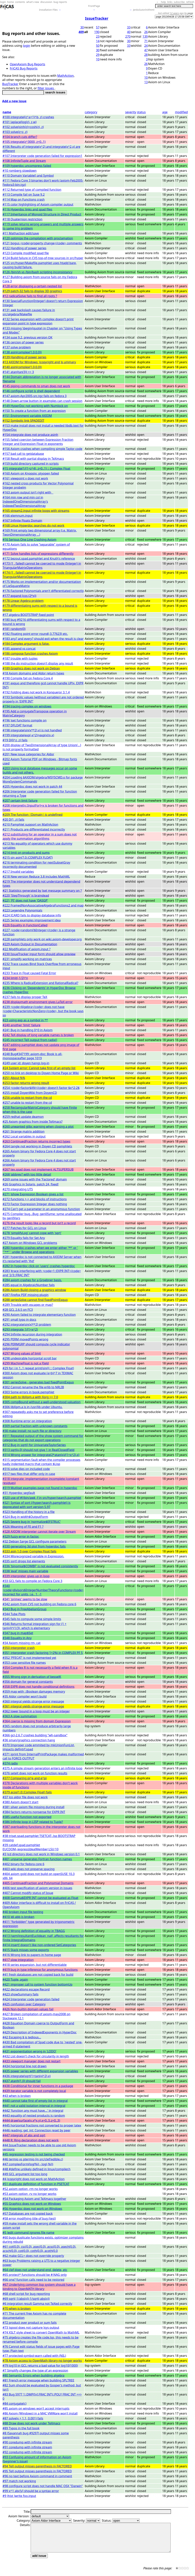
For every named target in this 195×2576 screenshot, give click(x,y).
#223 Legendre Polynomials (22, 910)
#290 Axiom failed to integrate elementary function (39, 1315)
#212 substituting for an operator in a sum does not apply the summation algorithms (40, 836)
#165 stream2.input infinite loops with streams (36, 511)
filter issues (46, 88)
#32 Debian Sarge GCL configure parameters (34, 1541)
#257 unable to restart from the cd (27, 1102)
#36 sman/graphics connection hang (29, 1740)
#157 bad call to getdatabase (23, 454)
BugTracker (10, 84)
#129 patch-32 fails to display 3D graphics (32, 291)
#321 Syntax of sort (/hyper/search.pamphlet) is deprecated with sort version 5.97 (37, 1505)
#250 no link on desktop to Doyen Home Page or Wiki (41, 1073)
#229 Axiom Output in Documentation (30, 944)
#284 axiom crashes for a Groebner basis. (32, 1280)
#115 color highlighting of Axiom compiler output (38, 204)
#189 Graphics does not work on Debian (31, 668)
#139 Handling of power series (24, 357)
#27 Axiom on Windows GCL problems (30, 1243)
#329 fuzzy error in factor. (21, 1536)
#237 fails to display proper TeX (25, 997)
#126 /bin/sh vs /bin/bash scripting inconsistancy (38, 272)
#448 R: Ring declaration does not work (31, 2140)
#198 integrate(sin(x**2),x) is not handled (32, 730)
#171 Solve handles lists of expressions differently (38, 553)
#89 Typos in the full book (21, 2428)
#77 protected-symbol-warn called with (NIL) (34, 2356)
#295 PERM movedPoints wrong (25, 1339)
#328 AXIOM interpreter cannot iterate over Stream (39, 1531)
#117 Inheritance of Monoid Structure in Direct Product (42, 214)
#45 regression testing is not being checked (34, 2154)
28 (146, 55)
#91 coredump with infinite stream (27, 2447)
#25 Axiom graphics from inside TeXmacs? (33, 1121)
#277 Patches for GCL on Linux (24, 1228)
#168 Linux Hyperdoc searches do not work (33, 525)
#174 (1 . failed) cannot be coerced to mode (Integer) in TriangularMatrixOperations (42, 574)
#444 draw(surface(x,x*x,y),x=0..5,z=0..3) (31, 2120)
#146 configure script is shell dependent (31, 391)
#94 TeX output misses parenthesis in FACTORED (37, 2466)
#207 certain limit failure (20, 800)
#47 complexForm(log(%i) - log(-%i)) (28, 2164)
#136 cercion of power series (23, 342)
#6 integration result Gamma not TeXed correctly (37, 2303)
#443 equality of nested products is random (34, 2115)
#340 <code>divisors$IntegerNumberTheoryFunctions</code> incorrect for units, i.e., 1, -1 (43, 1590)
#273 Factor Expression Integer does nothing (35, 1204)
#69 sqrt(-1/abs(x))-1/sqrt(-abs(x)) (26, 2299)
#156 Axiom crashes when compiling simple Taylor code (42, 449)
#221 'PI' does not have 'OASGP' (25, 900)
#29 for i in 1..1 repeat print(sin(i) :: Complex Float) (38, 1368)
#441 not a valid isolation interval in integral (34, 2106)
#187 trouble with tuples (20, 658)
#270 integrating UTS (18, 1189)
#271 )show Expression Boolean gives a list (33, 1194)
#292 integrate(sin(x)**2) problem (27, 1324)
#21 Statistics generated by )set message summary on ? (42, 890)
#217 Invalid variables (18, 871)
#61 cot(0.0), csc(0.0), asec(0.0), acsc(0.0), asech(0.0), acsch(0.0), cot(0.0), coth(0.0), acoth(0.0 (39, 2249)
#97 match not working (19, 2481)
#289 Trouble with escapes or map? (28, 1305)
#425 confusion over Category (24, 2004)
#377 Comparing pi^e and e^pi (25, 1778)
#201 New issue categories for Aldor (28, 754)
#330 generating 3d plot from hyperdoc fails (34, 1546)
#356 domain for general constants (28, 1682)
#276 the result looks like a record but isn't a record (39, 1223)
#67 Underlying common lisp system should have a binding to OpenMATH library (39, 2286)
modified (181, 112)
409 (81, 32)
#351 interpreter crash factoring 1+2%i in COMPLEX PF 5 (43, 1653)
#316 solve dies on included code (26, 1469)
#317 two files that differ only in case (29, 1474)
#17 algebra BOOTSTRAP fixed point (28, 615)
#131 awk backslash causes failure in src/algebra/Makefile (29, 312)
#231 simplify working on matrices (27, 959)
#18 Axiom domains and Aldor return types (33, 673)
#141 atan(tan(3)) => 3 (18, 372)
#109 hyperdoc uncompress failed (27, 166)
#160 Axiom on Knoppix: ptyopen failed (31, 473)
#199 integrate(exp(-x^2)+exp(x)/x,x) (28, 735)
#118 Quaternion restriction (22, 219)
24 (146, 46)
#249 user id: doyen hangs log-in (26, 1063)
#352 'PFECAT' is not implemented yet (29, 1658)
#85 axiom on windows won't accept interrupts (36, 2408)
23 (97, 36)
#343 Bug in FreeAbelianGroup (25, 1609)
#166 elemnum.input (18, 515)
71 (146, 41)
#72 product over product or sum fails (30, 2322)
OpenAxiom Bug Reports (27, 64)
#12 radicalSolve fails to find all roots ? (30, 296)
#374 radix (10, 1763)
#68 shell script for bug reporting (26, 2294)
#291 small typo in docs (19, 1319)
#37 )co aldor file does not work (25, 1797)
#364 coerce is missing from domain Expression (37, 1721)
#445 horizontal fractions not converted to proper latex (42, 2125)
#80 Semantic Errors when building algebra (34, 2375)
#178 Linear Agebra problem (23, 601)
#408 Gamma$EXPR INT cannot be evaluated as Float (40, 1898)
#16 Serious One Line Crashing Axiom (29, 539)
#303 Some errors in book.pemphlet (28, 1392)
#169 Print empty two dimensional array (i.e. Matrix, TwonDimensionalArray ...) (40, 532)
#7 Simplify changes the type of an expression (35, 2370)
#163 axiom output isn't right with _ (28, 492)
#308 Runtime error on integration (27, 1421)
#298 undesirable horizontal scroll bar (30, 1358)
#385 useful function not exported (27, 1817)
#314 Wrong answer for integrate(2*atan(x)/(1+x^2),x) (41, 1455)
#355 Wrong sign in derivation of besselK (32, 1677)
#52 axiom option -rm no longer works (30, 2189)
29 (97, 55)
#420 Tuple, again (15, 1979)
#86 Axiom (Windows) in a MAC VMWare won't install (40, 2413)
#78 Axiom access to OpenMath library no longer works (42, 2360)
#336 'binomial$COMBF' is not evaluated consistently (40, 1566)
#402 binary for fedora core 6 (23, 1864)
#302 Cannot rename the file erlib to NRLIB (33, 1387)
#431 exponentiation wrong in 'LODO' (30, 2051)
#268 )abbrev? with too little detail (27, 1174)
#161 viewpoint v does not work (25, 478)
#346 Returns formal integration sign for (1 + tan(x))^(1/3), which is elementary (34, 1626)
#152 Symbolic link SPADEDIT (23, 421)
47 (146, 50)
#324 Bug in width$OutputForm (25, 1517)
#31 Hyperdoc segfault (19, 1493)
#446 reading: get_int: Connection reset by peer (37, 2130)
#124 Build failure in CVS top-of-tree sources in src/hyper (43, 258)
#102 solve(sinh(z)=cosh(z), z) (23, 127)
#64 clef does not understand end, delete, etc (35, 2270)
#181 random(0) (14, 629)
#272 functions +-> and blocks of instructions (35, 1199)
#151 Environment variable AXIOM (27, 416)
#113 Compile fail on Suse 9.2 (24, 194)
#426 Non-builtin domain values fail (28, 2009)
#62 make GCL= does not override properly (33, 2256)
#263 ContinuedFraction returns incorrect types (36, 1141)
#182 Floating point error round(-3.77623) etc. (35, 634)
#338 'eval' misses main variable (25, 1571)
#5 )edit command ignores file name (28, 2232)
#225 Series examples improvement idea (32, 920)
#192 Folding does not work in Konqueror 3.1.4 (36, 692)
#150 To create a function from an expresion (34, 411)
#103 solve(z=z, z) (15, 132)
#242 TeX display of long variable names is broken (38, 1035)
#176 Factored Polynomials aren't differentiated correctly (43, 591)
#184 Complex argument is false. (26, 644)
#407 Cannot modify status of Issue (28, 1893)
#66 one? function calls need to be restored (33, 2280)
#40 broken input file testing (23, 1912)
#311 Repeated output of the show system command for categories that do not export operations (43, 1438)
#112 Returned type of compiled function (32, 190)
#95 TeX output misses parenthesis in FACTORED (37, 2471)
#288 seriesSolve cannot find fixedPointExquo (35, 1300)
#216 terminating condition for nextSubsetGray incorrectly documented (36, 864)
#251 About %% (14, 1078)
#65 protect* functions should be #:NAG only (35, 2275)
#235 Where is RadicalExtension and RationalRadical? (40, 983)
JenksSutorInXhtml (143, 9)
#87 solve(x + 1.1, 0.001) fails (23, 2418)
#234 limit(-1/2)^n (15, 978)
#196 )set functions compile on (25, 720)
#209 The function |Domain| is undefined (33, 815)
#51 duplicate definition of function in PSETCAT (36, 2184)
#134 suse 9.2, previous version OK (28, 337)
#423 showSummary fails (20, 1994)
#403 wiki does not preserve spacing (29, 1869)
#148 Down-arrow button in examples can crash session (42, 401)
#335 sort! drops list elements (24, 1561)
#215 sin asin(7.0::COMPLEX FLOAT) (28, 857)
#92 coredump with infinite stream (27, 2452)
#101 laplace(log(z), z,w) (20, 122)
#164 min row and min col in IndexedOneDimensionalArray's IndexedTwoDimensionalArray (25, 501)
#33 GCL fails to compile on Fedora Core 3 (32, 1581)
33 (128, 27)
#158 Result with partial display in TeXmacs (33, 458)
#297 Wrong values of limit (22, 1353)
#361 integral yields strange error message (33, 1706)
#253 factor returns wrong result (26, 1083)
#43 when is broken (17, 2096)
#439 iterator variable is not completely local (34, 2091)
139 (145, 36)
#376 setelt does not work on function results (35, 1773)
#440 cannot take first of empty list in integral (35, 2101)
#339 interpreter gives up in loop (26, 1576)
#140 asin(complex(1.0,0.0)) (22, 367)
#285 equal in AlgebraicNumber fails (29, 1285)
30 (82, 27)
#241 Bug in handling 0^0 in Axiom (28, 1030)
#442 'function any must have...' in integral (33, 2110)
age (165, 112)
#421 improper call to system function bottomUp (37, 1984)
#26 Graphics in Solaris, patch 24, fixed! (31, 1184)
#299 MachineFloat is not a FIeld (26, 1363)
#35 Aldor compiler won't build (25, 1696)
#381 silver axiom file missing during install (34, 1807)
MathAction (65, 76)
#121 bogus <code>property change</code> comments (42, 243)
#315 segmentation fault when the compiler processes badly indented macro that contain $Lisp (41, 1462)
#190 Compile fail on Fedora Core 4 (28, 678)
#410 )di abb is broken (18, 1917)
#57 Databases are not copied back (28, 2213)
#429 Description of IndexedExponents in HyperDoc (40, 2032)
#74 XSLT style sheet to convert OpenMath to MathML (41, 2332)
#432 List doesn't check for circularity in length (36, 2056)
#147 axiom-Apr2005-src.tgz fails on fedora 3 (35, 396)
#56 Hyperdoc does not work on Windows (32, 2209)
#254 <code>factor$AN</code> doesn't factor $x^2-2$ (41, 1088)
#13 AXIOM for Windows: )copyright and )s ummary (39, 362)
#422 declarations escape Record (26, 1989)
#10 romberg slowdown (20, 171)
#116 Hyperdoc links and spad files (27, 209)
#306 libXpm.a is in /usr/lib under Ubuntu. (33, 1407)
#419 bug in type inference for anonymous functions (40, 1970)
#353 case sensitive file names (24, 1663)
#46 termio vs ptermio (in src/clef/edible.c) (33, 2159)
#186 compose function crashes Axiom (30, 653)
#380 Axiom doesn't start (20, 1802)
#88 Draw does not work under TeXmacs (31, 2423)
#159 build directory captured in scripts (31, 463)
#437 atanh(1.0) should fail (22, 2081)
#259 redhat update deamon (23, 1117)
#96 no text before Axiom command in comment (37, 2476)
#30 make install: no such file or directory (32, 1431)
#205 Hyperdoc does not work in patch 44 (32, 786)
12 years (174, 13)
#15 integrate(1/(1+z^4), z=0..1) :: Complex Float (36, 468)
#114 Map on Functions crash (24, 199)
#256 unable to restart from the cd (27, 1098)
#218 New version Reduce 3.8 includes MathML (36, 876)
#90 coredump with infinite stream (27, 2442)
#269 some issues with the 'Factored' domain (35, 1179)
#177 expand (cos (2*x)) (19, 596)
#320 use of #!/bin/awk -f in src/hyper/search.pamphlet (42, 1498)
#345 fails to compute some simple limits (32, 1619)
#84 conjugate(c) (14, 2403)
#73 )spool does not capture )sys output (31, 2327)
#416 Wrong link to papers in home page (32, 1955)
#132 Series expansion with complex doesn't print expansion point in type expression (38, 321)
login (26, 46)
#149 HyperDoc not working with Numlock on (35, 406)
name (7, 112)
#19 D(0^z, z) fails (15, 740)
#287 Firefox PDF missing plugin (26, 1295)
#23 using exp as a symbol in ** (25, 1020)
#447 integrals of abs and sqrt (24, 2135)
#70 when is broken (17, 2308)
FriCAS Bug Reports (24, 68)
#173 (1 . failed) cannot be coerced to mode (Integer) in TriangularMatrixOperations (42, 565)
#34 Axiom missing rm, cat (22, 1643)
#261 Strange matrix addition (24, 1131)
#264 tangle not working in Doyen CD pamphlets (37, 1146)
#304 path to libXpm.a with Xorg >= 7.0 (30, 1397)
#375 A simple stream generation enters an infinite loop (42, 1768)
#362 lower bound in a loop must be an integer (36, 1711)
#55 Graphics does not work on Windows (32, 2204)
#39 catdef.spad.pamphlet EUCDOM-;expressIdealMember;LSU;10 (31, 1847)
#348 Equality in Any (17, 1638)
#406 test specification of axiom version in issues (37, 1888)
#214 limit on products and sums (26, 852)
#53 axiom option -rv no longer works (30, 2194)
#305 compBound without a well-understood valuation (42, 1402)
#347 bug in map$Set (18, 1633)
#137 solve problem (17, 347)
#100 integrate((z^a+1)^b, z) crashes (28, 117)
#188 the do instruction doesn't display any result (38, 663)
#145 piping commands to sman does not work (36, 386)
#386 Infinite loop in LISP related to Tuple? (33, 1822)
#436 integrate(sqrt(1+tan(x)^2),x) (27, 2076)
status (141, 112)
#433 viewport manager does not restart (32, 2061)
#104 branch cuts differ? (20, 137)
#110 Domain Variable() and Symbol (28, 175)
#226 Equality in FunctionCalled (25, 925)
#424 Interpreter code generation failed (31, 1999)
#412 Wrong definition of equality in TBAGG (34, 1931)
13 (146, 82)
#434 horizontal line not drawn (25, 2066)
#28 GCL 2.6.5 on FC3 (18, 1310)
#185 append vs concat (19, 648)
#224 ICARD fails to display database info (32, 915)
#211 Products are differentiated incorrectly (34, 829)
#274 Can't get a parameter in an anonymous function (41, 1209)
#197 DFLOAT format (17, 725)
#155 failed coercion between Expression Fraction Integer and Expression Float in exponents (38, 442)
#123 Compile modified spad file (26, 253)
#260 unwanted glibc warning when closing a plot (38, 1126)
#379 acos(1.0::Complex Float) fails (27, 1792)
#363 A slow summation (20, 1716)
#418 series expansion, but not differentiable (35, 1965)
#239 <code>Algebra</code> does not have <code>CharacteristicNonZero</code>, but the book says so (43, 1011)
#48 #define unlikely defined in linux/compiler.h (36, 2169)
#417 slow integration (18, 1960)
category (91, 112)
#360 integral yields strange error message (33, 1701)
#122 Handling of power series (24, 248)
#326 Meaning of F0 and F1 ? (23, 1527)
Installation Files (48, 9)
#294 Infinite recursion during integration (32, 1334)
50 (97, 46)
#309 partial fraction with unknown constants (35, 1426)
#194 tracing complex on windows (27, 706)
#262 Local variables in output (24, 1136)
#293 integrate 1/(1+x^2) (20, 1329)
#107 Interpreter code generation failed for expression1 (42, 156)
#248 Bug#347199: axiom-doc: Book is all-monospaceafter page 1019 (32, 1056)
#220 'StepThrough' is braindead (26, 895)
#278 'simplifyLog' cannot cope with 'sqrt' (32, 1233)
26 (146, 32)
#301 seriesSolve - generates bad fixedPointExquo (38, 1382)
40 (128, 32)
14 (97, 41)
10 (97, 59)
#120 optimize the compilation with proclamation (38, 238)
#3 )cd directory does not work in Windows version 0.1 (41, 1854)
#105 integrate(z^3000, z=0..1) (24, 142)
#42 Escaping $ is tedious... (22, 2037)
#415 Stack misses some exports (26, 1950)
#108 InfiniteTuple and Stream (24, 161)
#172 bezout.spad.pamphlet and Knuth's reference (39, 558)
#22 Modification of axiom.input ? (26, 949)
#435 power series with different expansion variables (40, 2071)
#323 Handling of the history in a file (29, 1512)
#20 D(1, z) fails (13, 819)
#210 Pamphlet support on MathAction (30, 824)
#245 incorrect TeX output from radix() (30, 1040)
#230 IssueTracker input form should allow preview (39, 954)
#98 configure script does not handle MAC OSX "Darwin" (43, 2486)
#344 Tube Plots (14, 1614)
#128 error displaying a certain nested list (32, 286)
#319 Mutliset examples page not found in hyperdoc (40, 1488)
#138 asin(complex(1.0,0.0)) (22, 352)
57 (97, 27)
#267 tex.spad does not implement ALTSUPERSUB (38, 1169)
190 (96, 32)
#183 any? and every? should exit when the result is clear (43, 639)
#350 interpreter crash (19, 1648)
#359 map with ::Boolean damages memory (34, 1691)
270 (127, 36)
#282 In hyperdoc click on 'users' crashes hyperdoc (39, 1266)
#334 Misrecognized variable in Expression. (33, 1556)
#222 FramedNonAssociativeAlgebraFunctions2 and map (43, 905)
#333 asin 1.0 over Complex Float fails (29, 1551)
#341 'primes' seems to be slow (25, 1599)
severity (130, 112)
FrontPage (94, 6)
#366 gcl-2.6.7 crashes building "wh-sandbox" (35, 1735)
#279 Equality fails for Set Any (24, 1238)
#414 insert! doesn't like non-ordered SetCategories (39, 1945)
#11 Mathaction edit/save (21, 233)
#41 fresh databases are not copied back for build (38, 1974)
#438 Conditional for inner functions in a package (38, 2086)
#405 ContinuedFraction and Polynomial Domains (38, 1883)
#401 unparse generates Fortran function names (37, 1859)
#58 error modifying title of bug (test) (29, 2218)
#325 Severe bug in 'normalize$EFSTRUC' (32, 1522)
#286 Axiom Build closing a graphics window (34, 1290)
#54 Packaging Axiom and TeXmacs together (34, 2199)
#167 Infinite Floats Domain (22, 520)
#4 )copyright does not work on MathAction (34, 2179)
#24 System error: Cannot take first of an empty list (39, 1068)
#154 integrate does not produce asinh (30, 435)
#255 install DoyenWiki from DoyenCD (30, 1093)
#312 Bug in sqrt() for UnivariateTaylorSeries (34, 1445)
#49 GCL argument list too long (25, 2174)
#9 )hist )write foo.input (19, 2496)
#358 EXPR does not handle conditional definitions (38, 1686)
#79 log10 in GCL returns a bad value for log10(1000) (40, 2365)
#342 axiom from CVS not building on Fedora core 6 (39, 1604)
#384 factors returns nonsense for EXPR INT (34, 1812)
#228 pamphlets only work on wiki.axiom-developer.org (42, 939)
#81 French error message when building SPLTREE (38, 2380)
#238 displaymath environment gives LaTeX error (38, 1002)
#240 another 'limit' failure (22, 1025)
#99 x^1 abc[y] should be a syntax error (31, 2491)
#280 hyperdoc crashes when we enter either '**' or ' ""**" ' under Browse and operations (40, 1250)
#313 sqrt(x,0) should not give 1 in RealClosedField (38, 1450)
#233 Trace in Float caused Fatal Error (29, 973)
